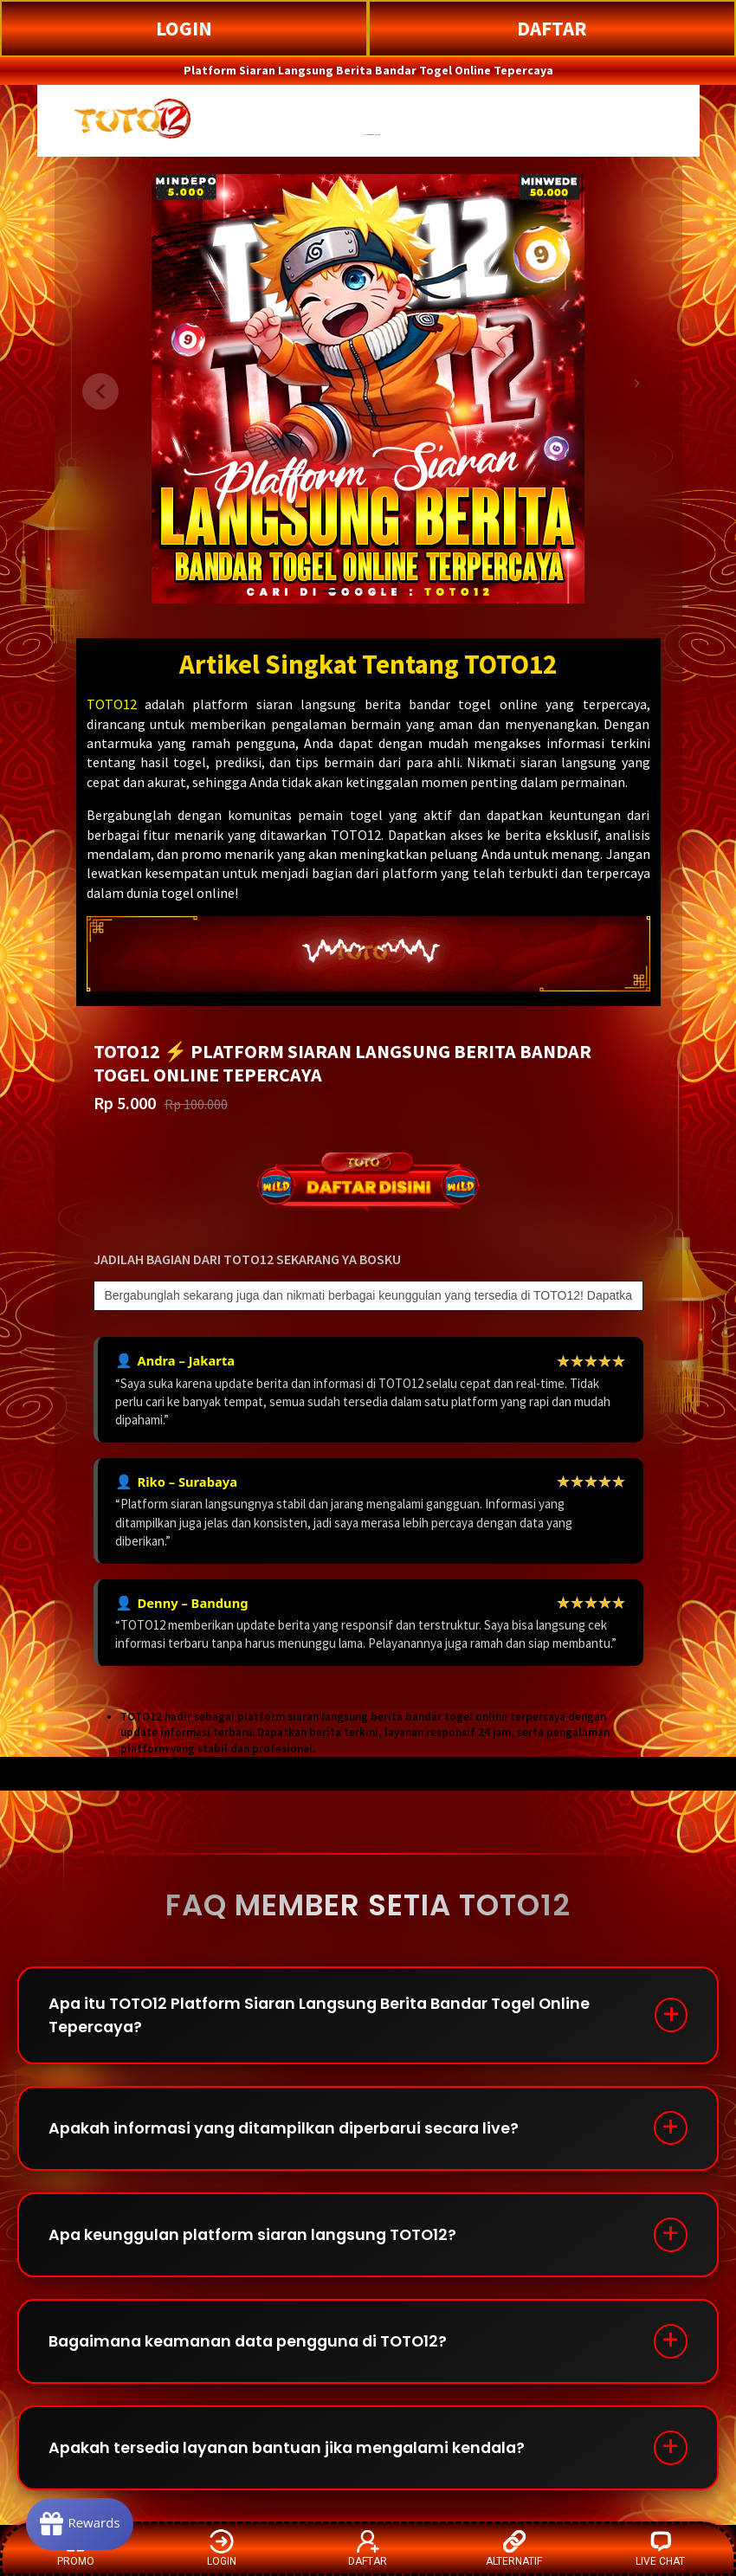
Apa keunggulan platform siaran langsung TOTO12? (258, 2239)
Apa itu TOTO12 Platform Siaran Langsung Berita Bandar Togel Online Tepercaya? (326, 2015)
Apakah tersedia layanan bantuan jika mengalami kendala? (294, 2455)
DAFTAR (552, 28)
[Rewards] (81, 2524)
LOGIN (184, 28)
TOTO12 (112, 704)
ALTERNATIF (514, 2547)
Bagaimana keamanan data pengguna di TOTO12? (255, 2347)
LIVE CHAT (660, 2547)
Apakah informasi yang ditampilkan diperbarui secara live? (289, 2130)
